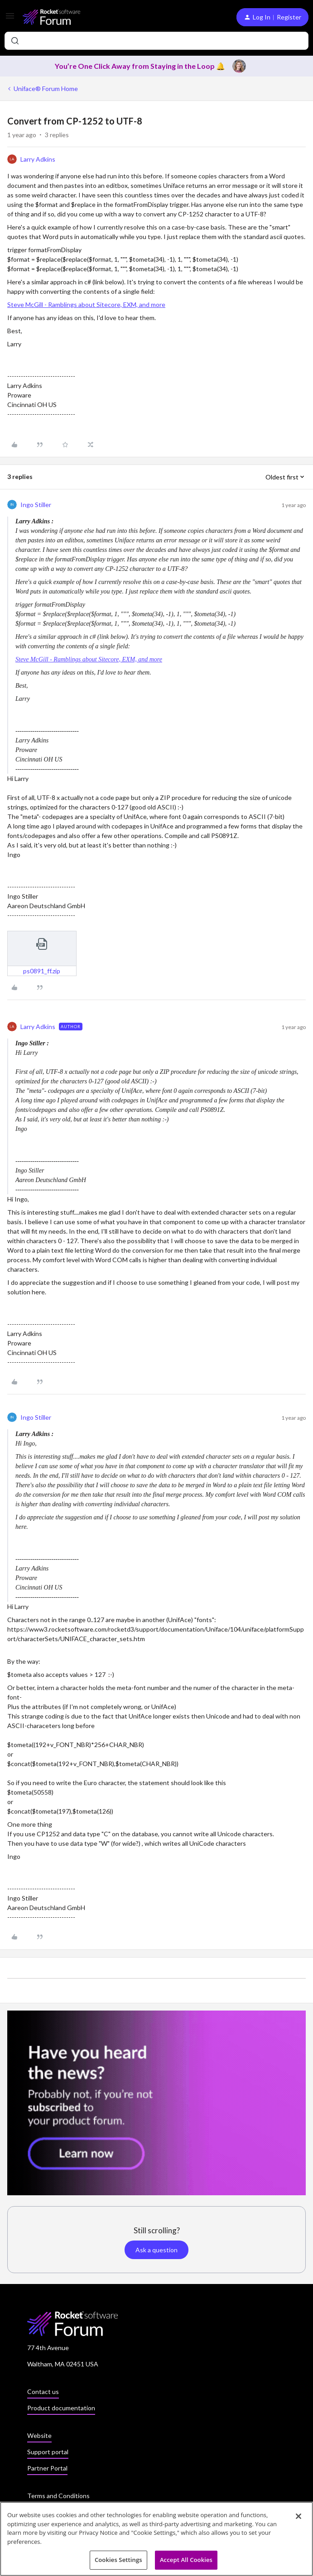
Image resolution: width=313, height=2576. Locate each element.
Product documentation (61, 2408)
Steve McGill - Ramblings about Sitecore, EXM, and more (86, 304)
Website (39, 2435)
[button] (10, 19)
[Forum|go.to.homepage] (51, 17)
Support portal (47, 2452)
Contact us (43, 2391)
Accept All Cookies (186, 2563)
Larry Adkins (37, 159)
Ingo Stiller (35, 504)
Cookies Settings (118, 2563)
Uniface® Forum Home (46, 88)
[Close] (298, 2519)
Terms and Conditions (58, 2495)
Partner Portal (47, 2468)
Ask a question (156, 2250)
